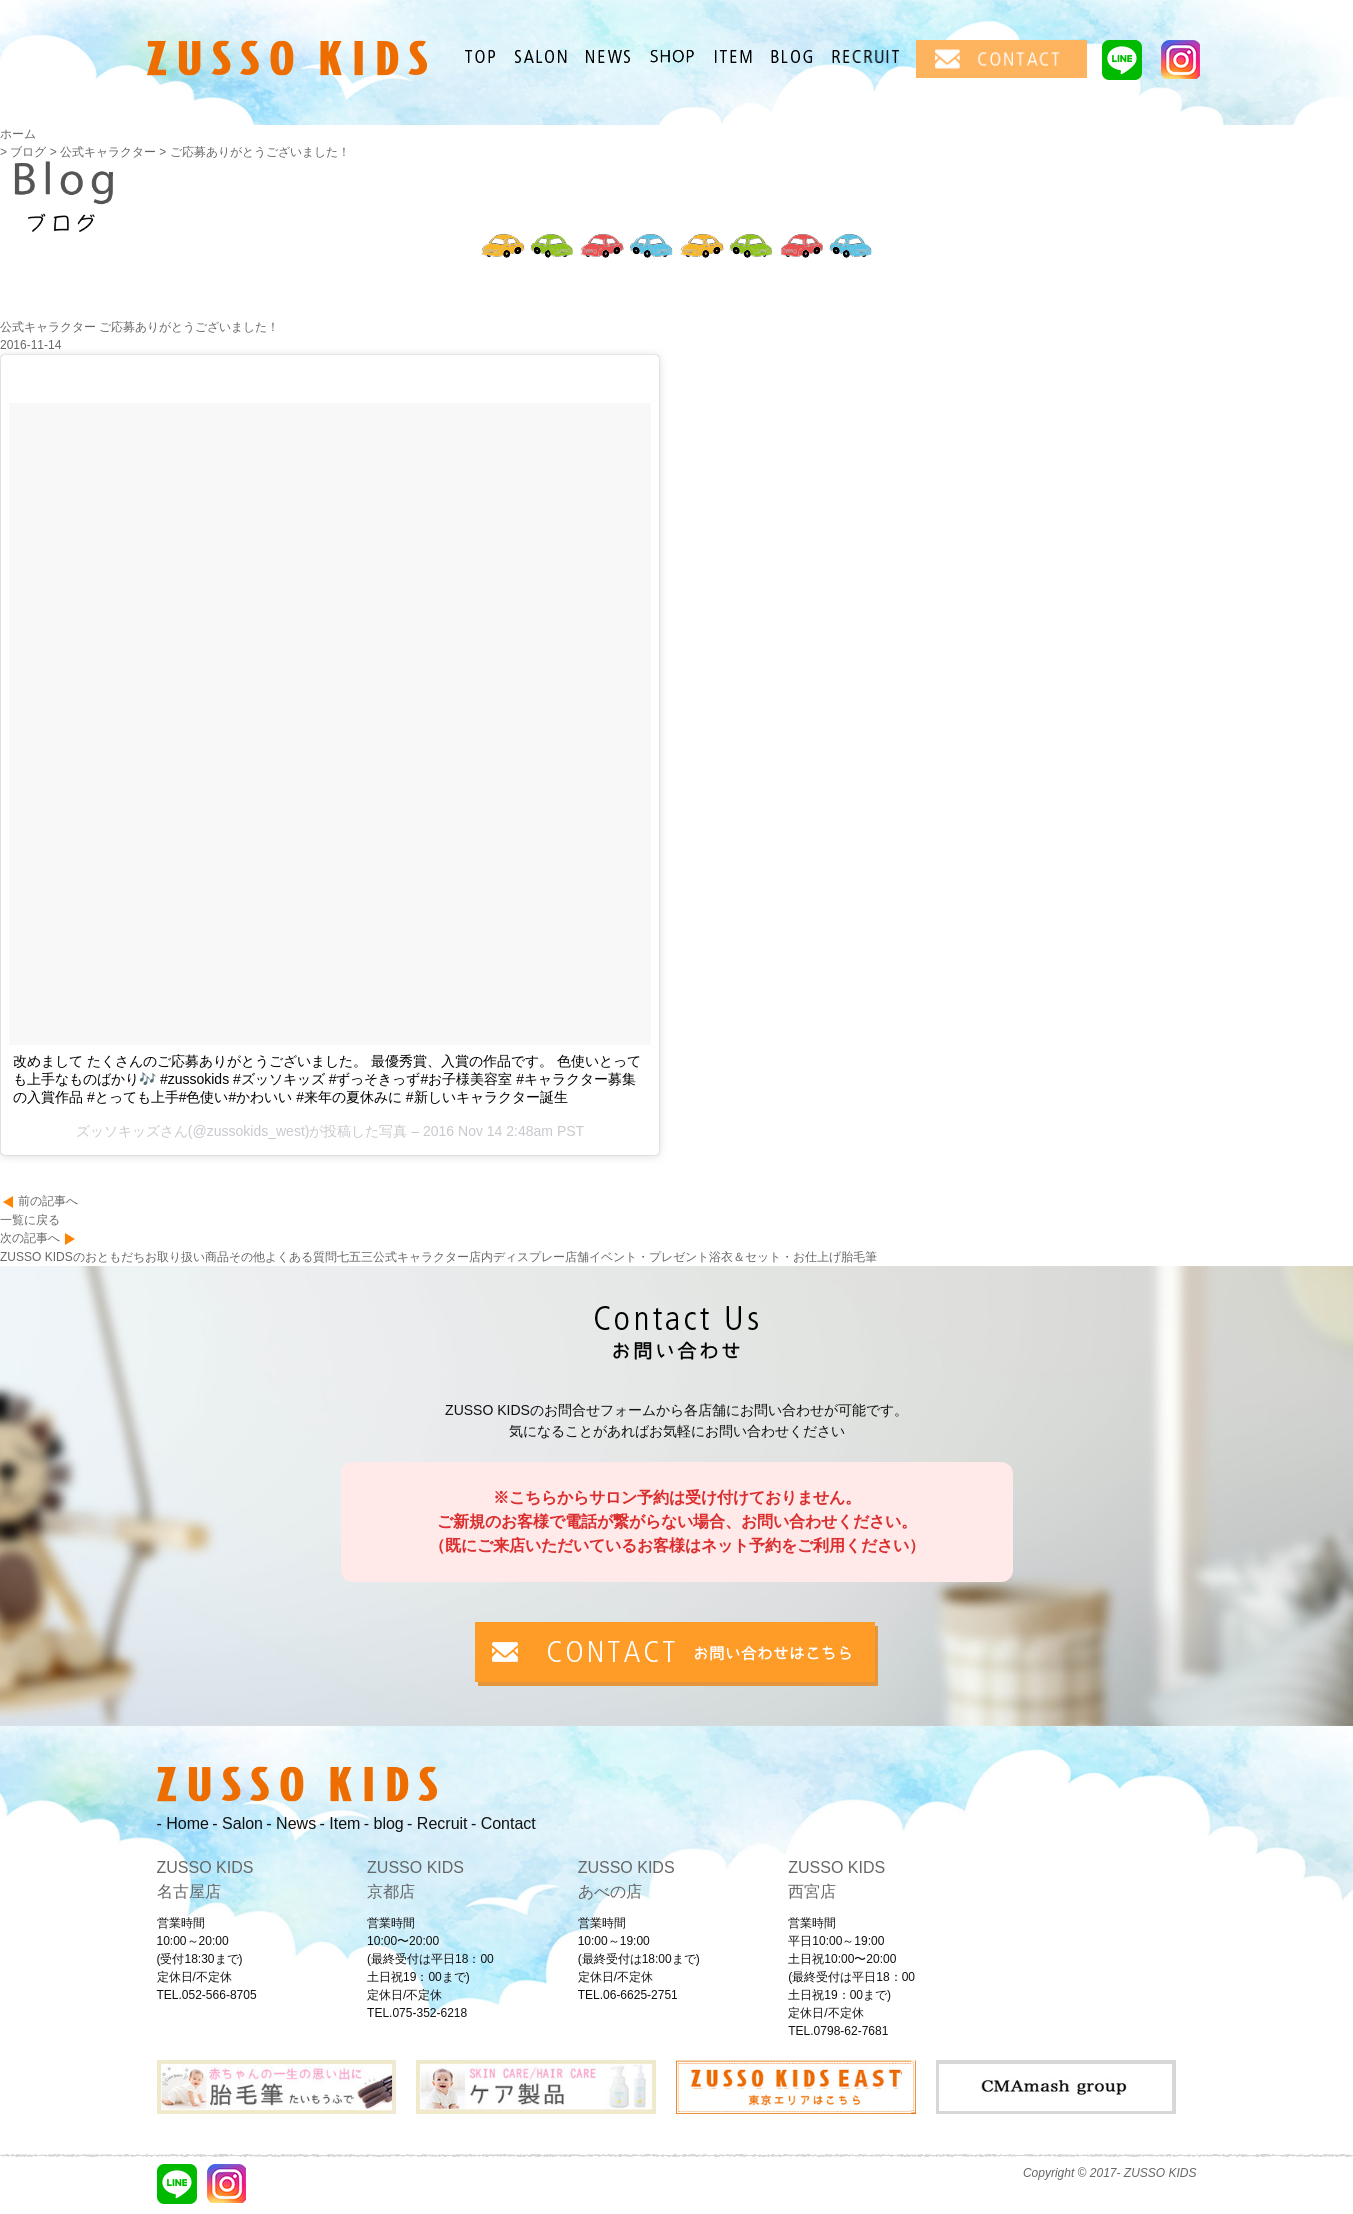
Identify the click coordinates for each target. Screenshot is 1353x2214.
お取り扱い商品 (187, 1257)
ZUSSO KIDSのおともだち (72, 1257)
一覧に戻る (30, 1220)
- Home (183, 1823)
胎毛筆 (859, 1257)
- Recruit (437, 1823)
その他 (247, 1257)
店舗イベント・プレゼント (637, 1257)
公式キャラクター (421, 1257)
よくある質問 (301, 1257)
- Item (339, 1823)
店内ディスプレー (517, 1257)
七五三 (355, 1257)
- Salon (237, 1823)
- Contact (503, 1823)
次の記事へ (30, 1238)
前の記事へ (48, 1201)
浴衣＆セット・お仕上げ (775, 1257)
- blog (384, 1823)
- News (291, 1823)
